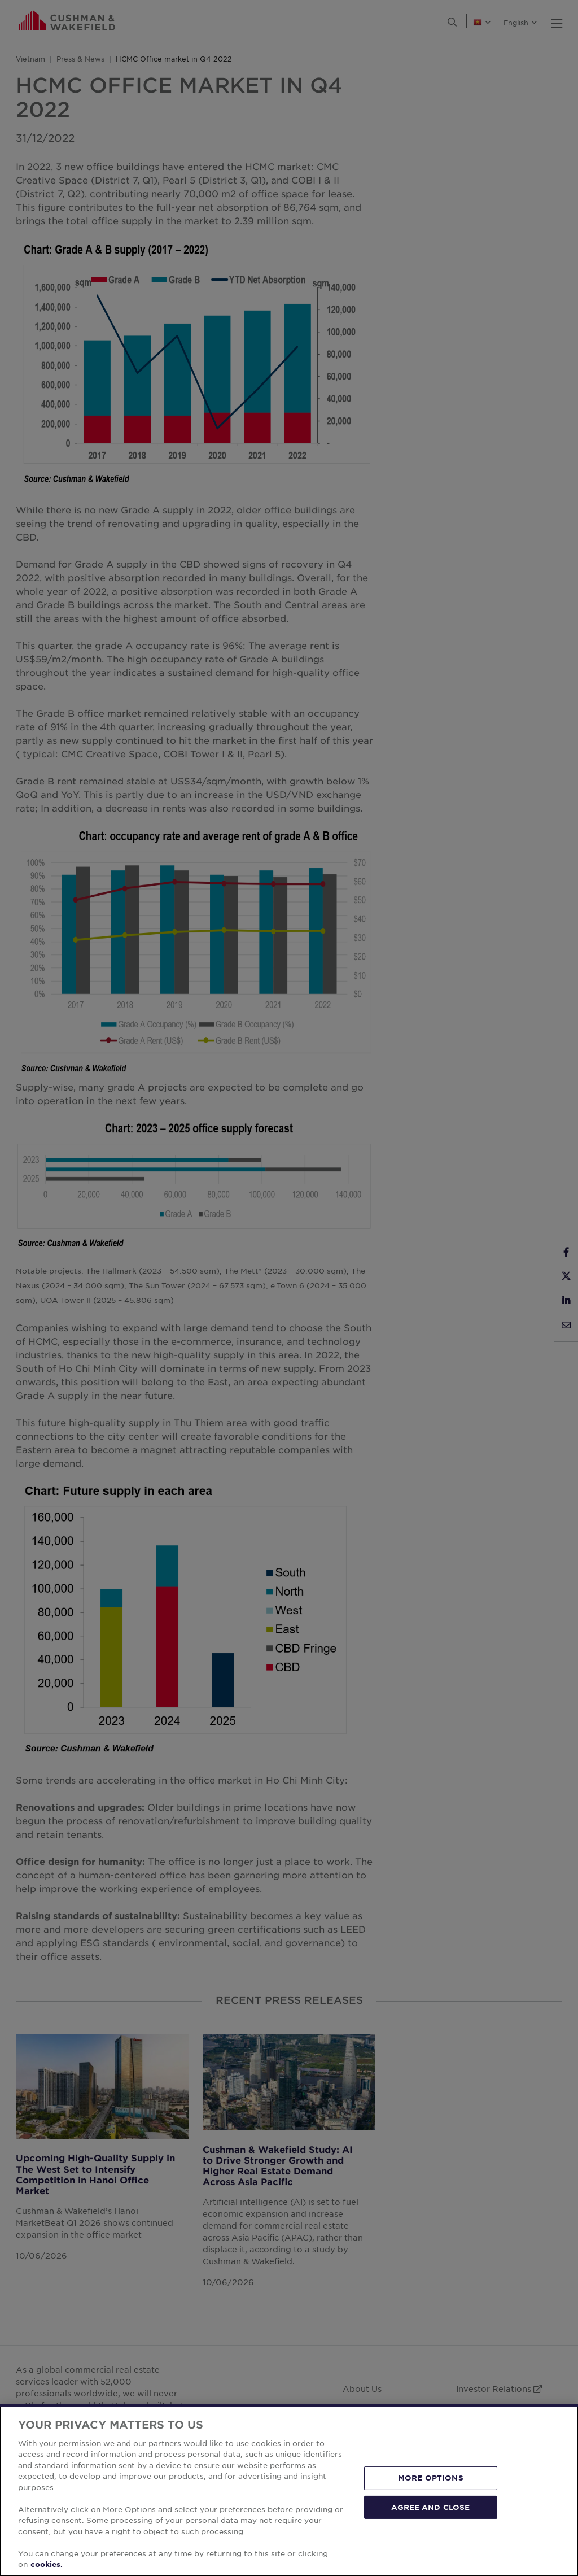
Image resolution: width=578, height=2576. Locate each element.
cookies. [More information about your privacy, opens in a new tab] (46, 2564)
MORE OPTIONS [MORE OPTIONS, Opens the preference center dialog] (430, 2477)
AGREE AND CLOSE (430, 2506)
